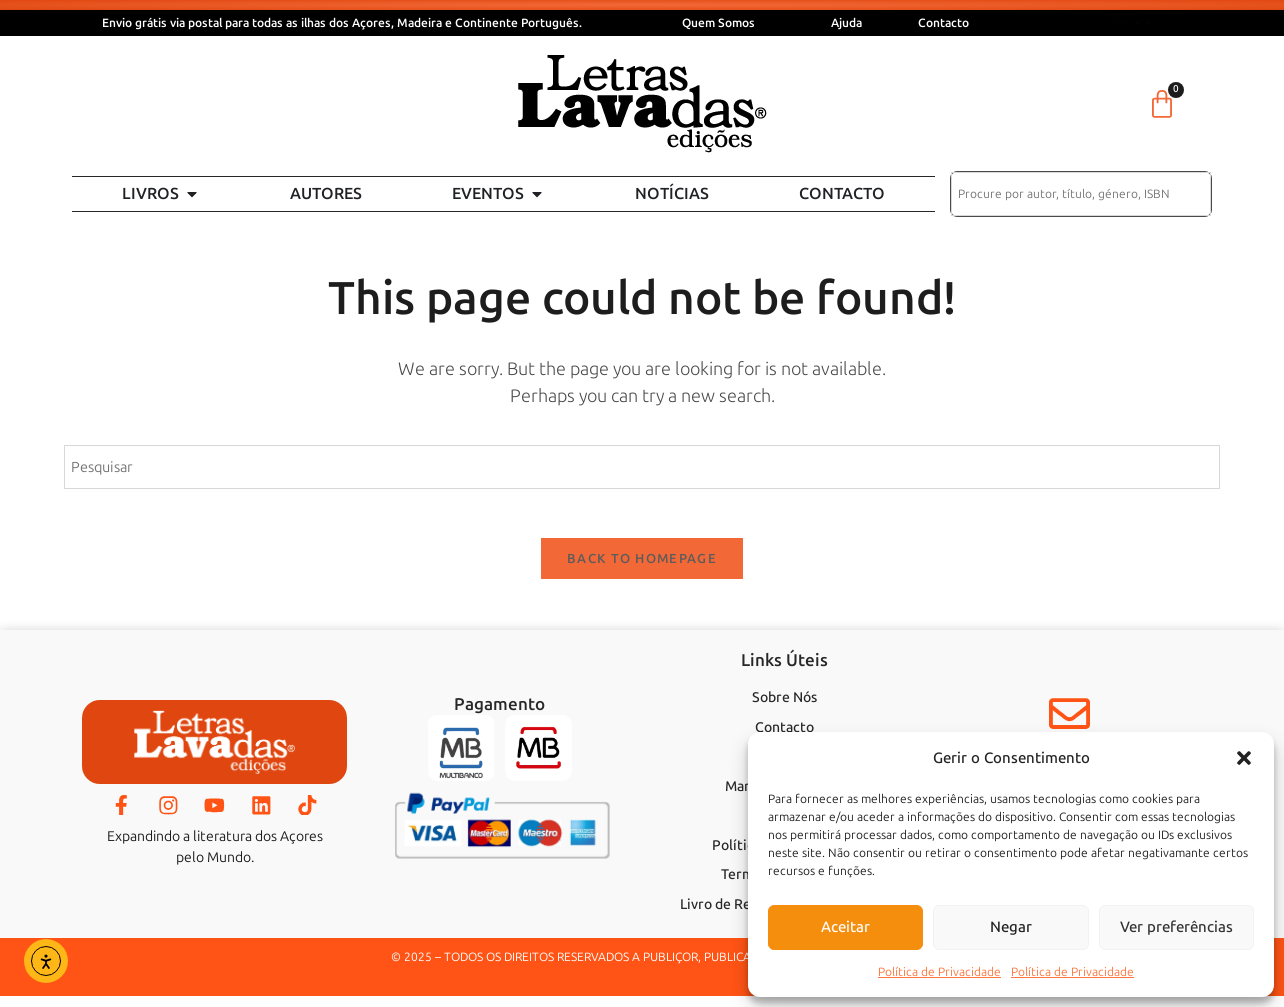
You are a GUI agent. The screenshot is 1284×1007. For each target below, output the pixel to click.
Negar (1011, 927)
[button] (1244, 758)
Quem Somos (718, 23)
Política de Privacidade (939, 972)
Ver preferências (1176, 927)
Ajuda (846, 23)
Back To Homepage (642, 570)
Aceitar (845, 927)
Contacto (943, 23)
